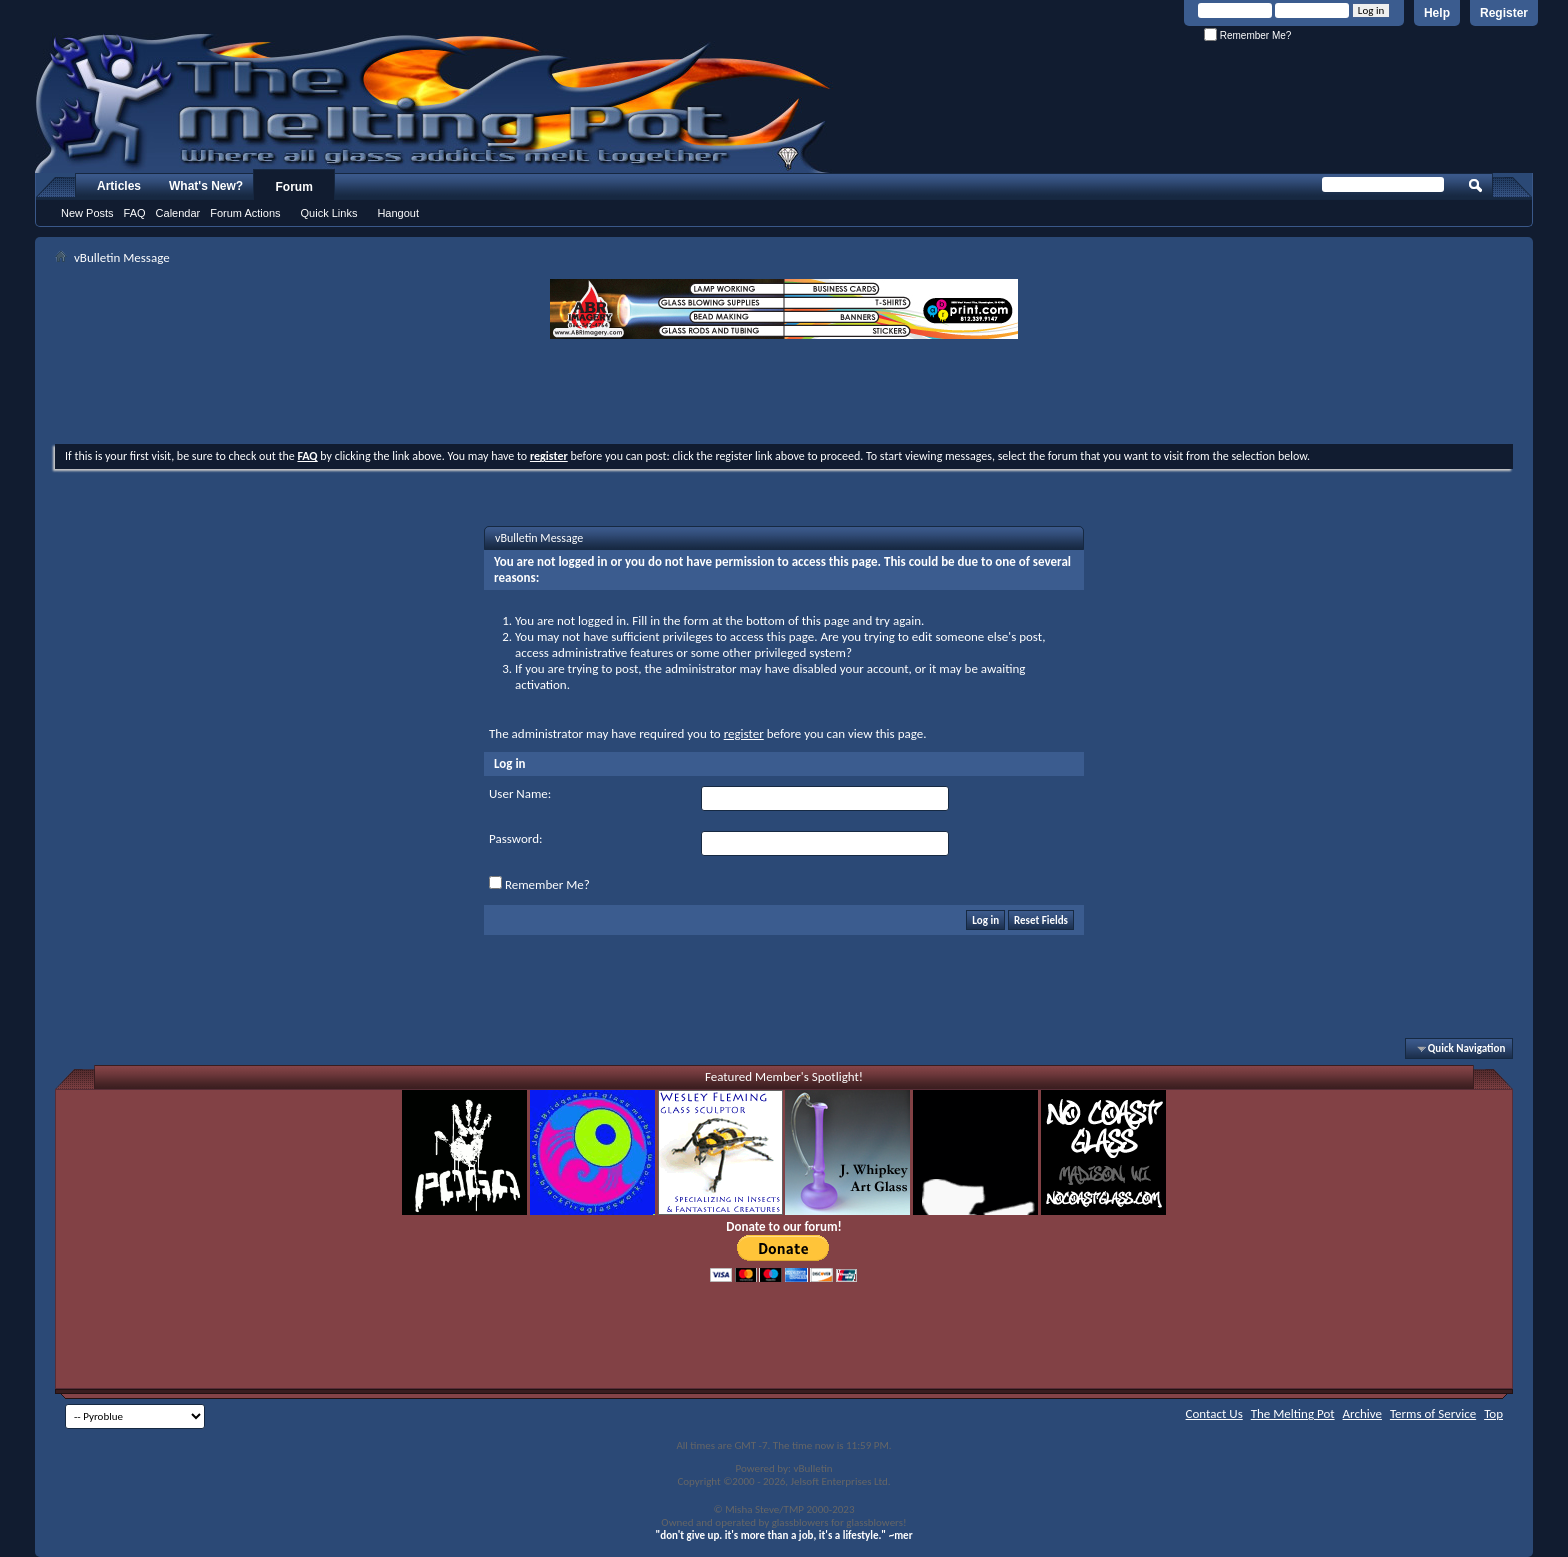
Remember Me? (1247, 35)
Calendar (178, 213)
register (744, 733)
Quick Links (329, 213)
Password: (515, 838)
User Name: (520, 793)
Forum (294, 187)
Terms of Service (1433, 1413)
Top (1493, 1413)
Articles (119, 186)
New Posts (87, 213)
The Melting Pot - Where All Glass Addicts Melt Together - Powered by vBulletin (434, 103)
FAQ (135, 213)
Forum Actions (245, 213)
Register (1504, 13)
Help (1437, 13)
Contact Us (1214, 1413)
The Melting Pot (1293, 1413)
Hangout (398, 213)
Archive (1362, 1413)
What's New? (206, 186)
